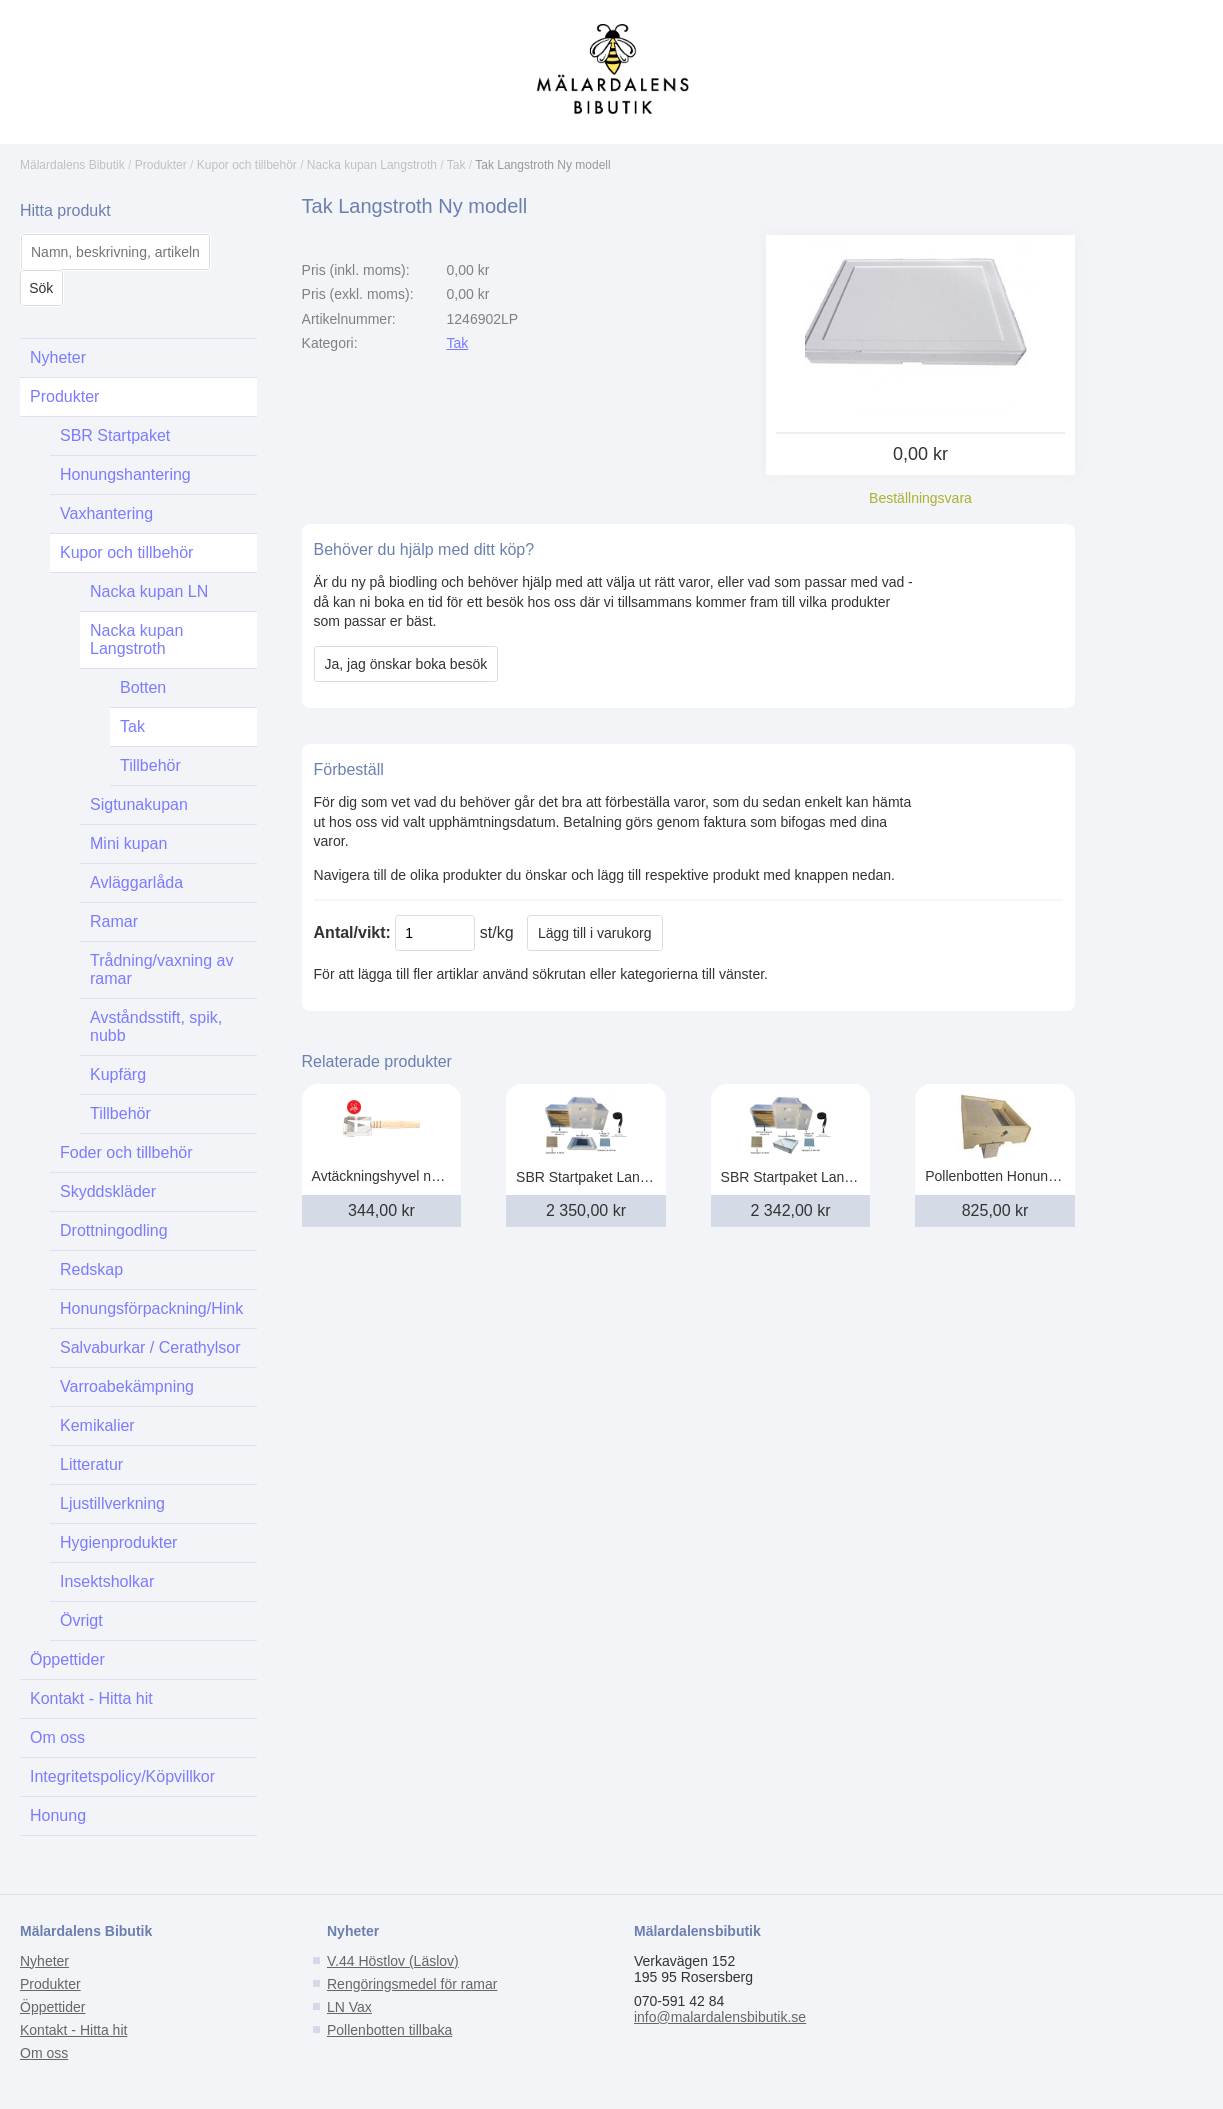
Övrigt (81, 1620)
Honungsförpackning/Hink (151, 1308)
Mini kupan (128, 843)
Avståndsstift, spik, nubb (156, 1026)
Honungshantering (125, 474)
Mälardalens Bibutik (72, 165)
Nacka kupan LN (149, 591)
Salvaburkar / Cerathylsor (150, 1347)
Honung (58, 1815)
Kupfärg (118, 1074)
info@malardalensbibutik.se (720, 2017)
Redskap (91, 1269)
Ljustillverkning (112, 1503)
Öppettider (67, 1659)
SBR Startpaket (115, 435)
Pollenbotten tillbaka (389, 2030)
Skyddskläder (108, 1191)
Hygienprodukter (118, 1542)
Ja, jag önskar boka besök (406, 664)
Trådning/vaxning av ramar (162, 969)
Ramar (114, 921)
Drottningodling (114, 1230)
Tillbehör (150, 765)
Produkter (161, 165)
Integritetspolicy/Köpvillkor (122, 1776)
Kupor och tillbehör (247, 165)
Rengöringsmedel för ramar (412, 1984)
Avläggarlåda (136, 882)
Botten (143, 687)
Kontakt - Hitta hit (91, 1698)
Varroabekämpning (127, 1386)
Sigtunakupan (139, 804)
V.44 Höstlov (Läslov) (393, 1961)
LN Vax (349, 2007)
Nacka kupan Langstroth (372, 165)
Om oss (57, 1737)
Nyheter (58, 357)
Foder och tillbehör (126, 1152)
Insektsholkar (107, 1581)
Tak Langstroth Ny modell (542, 165)
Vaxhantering (106, 513)
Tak (456, 165)
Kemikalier (97, 1425)
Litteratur (91, 1464)
